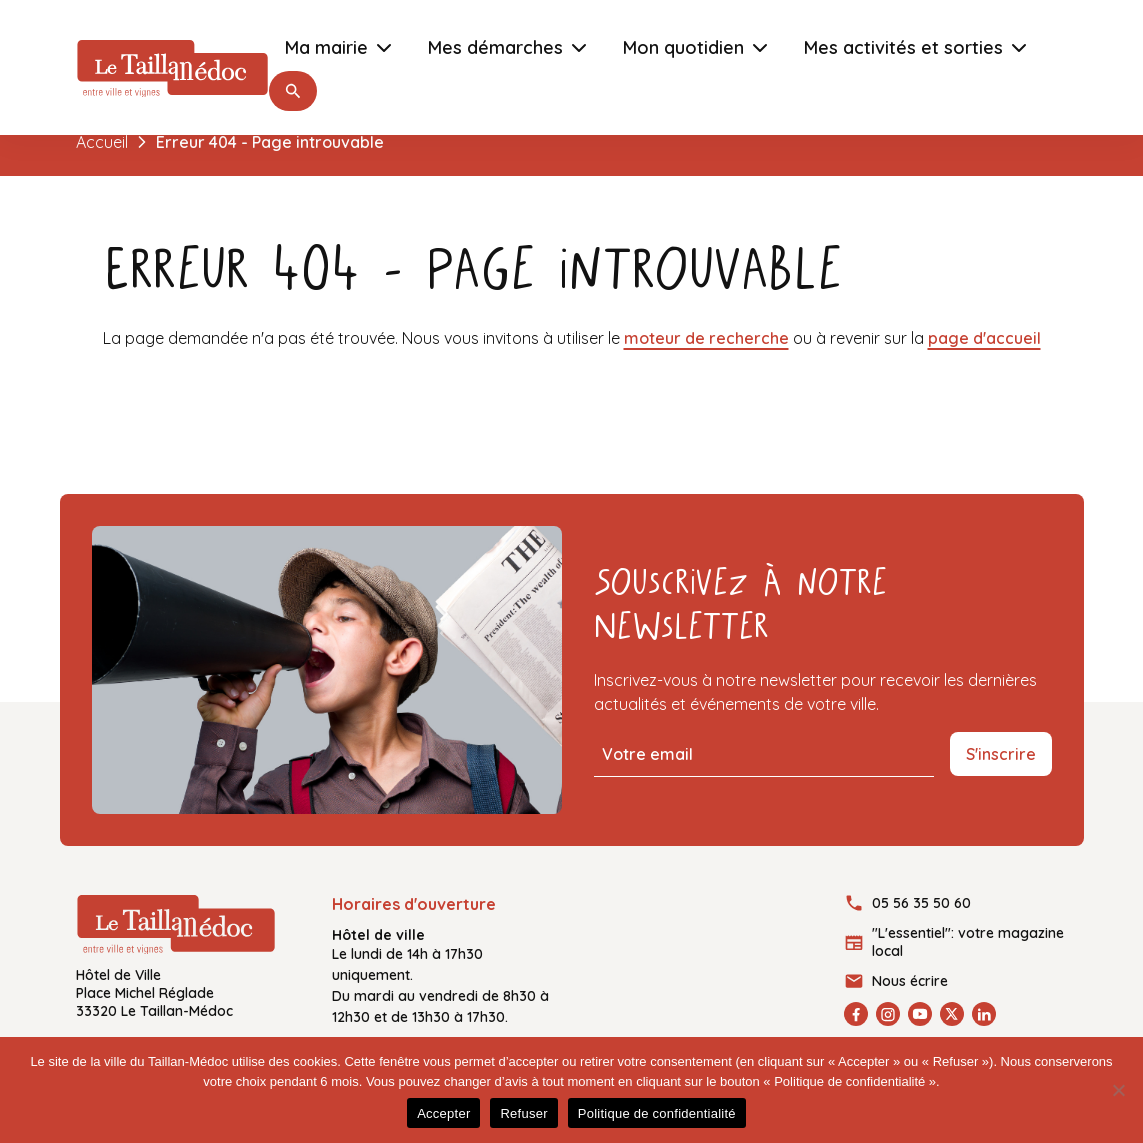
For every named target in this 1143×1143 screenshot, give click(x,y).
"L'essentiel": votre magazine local (968, 942)
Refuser (523, 1113)
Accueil (102, 142)
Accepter (443, 1113)
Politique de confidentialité (657, 1113)
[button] (293, 91)
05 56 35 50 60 (921, 903)
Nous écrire (910, 981)
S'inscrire (1001, 754)
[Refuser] (1118, 1090)
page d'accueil (984, 338)
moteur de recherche (706, 338)
